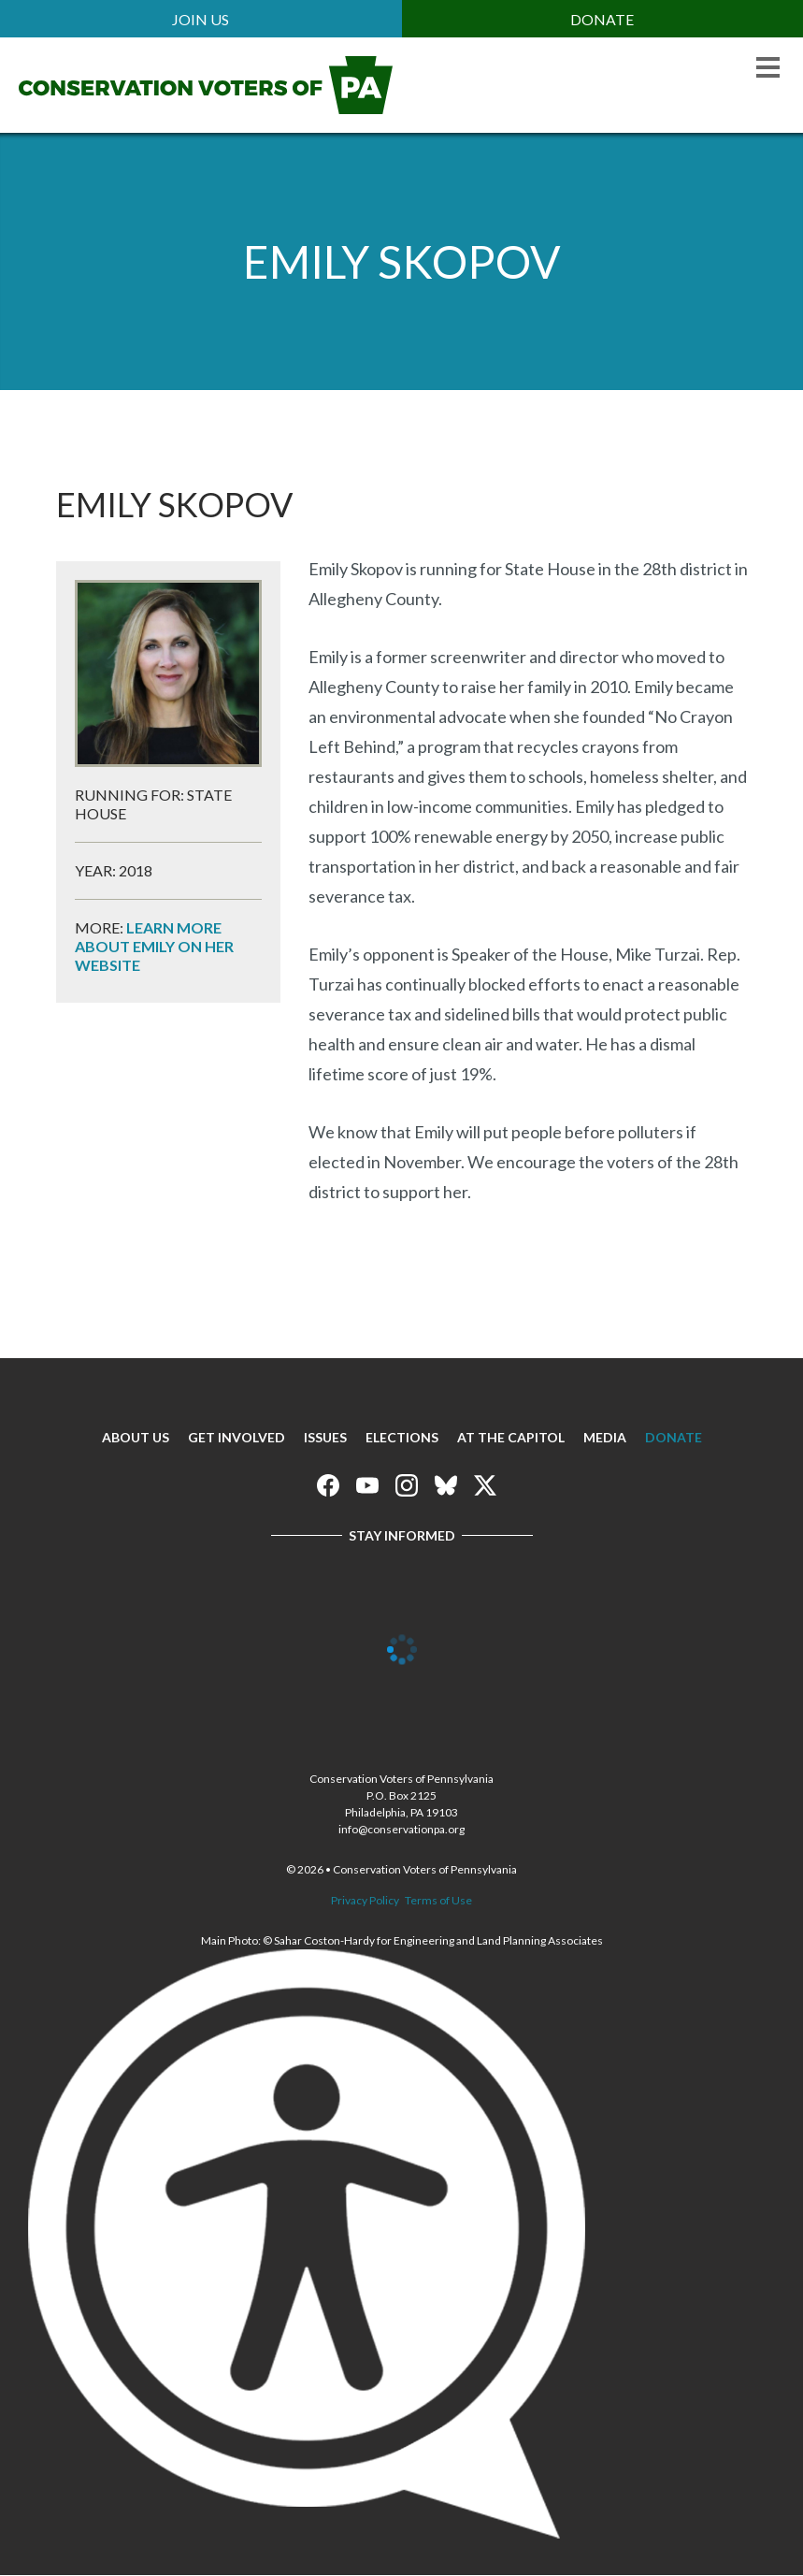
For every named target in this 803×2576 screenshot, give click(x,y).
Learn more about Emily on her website (154, 946)
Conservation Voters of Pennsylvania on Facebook (328, 1485)
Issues (325, 1437)
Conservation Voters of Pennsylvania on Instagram (406, 1485)
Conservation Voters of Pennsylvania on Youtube (367, 1485)
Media (604, 1437)
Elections (402, 1437)
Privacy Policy (365, 1900)
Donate (602, 19)
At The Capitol (511, 1437)
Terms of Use (438, 1900)
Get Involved (236, 1437)
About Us (135, 1437)
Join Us (200, 19)
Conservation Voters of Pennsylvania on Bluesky (446, 1485)
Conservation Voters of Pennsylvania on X (485, 1485)
